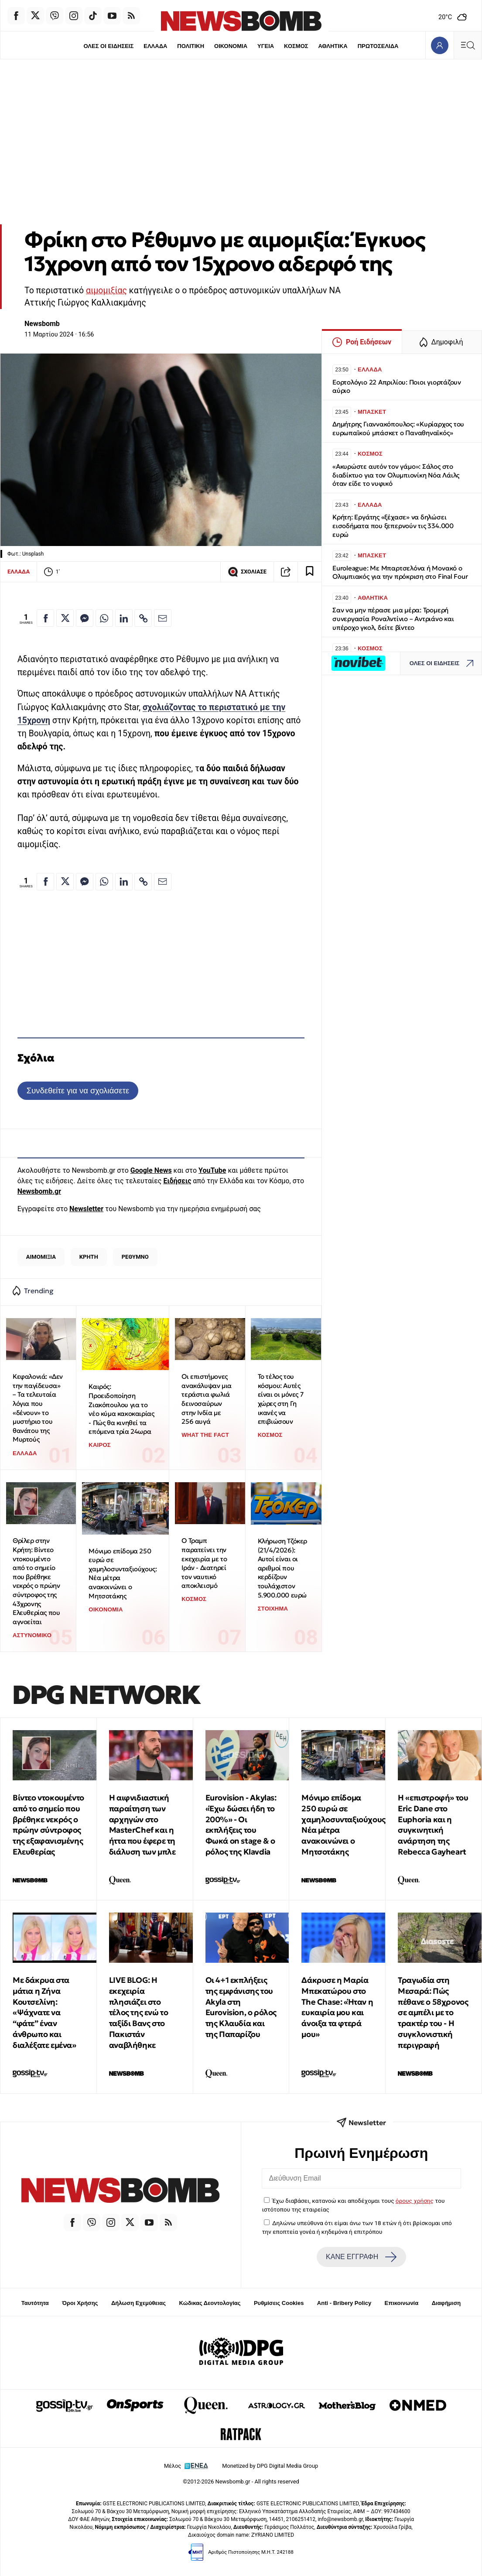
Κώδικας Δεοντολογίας (210, 2303)
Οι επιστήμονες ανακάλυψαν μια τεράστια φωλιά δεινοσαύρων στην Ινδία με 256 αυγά (206, 1398)
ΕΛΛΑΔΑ (155, 46)
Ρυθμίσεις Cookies (279, 2303)
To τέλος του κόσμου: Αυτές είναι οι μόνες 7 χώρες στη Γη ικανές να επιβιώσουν (281, 1398)
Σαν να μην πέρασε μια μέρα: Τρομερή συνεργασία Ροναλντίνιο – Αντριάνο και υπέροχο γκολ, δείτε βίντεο (393, 619)
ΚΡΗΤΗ (88, 1257)
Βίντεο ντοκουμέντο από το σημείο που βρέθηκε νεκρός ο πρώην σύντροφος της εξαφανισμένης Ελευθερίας (48, 1825)
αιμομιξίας (106, 290)
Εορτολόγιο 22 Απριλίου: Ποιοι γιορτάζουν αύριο (396, 386)
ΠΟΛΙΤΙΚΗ (190, 46)
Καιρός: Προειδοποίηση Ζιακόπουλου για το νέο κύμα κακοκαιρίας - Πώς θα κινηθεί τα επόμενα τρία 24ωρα (121, 1409)
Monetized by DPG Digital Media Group (270, 2466)
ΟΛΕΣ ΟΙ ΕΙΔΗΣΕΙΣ (108, 46)
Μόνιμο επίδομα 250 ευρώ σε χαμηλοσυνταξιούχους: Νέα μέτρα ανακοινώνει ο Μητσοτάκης (123, 1573)
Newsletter (86, 1209)
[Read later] (309, 572)
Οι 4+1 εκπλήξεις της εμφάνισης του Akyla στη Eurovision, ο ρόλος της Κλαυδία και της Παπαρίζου (241, 2007)
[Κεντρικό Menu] (468, 45)
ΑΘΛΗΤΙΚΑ (333, 46)
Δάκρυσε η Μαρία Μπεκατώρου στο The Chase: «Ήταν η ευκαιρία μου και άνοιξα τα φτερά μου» (337, 2007)
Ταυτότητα (35, 2303)
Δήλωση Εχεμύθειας (138, 2303)
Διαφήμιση (446, 2303)
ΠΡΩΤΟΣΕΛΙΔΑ (378, 46)
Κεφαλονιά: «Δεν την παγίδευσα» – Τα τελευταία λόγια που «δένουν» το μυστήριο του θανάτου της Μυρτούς (38, 1407)
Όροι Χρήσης (80, 2303)
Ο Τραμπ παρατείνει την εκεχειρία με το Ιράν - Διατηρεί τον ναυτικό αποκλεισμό (204, 1563)
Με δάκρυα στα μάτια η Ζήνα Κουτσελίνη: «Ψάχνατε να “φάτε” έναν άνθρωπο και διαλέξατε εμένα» (44, 2012)
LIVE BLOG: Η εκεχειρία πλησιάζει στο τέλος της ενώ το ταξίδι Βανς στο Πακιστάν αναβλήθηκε (138, 2012)
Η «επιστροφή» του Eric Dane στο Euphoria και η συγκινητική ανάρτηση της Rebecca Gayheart (433, 1825)
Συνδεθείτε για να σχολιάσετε (78, 1090)
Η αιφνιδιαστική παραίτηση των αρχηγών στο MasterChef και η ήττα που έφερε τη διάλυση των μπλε (142, 1825)
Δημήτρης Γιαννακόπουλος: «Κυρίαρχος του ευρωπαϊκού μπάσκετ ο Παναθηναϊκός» (398, 428)
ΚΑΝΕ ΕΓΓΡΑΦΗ (361, 2257)
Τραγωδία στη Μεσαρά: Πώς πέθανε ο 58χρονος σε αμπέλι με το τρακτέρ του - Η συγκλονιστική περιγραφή (433, 2012)
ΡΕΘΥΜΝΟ (135, 1257)
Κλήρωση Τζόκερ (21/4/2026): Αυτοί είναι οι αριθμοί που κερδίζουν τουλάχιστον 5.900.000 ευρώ (282, 1568)
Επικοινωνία (402, 2303)
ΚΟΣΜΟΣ (296, 46)
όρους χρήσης (415, 2200)
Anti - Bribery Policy (344, 2303)
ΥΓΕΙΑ (265, 46)
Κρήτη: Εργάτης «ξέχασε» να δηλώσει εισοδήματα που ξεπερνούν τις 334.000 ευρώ (393, 526)
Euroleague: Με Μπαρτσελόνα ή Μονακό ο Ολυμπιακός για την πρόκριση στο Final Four (400, 572)
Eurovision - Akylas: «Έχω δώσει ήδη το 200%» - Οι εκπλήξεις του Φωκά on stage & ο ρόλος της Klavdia (241, 1825)
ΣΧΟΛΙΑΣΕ (247, 572)
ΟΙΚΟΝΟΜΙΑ (230, 46)
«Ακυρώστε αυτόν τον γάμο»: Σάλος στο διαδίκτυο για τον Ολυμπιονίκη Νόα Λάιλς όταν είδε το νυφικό (395, 475)
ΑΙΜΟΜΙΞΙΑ (41, 1257)
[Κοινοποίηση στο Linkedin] (124, 618)
